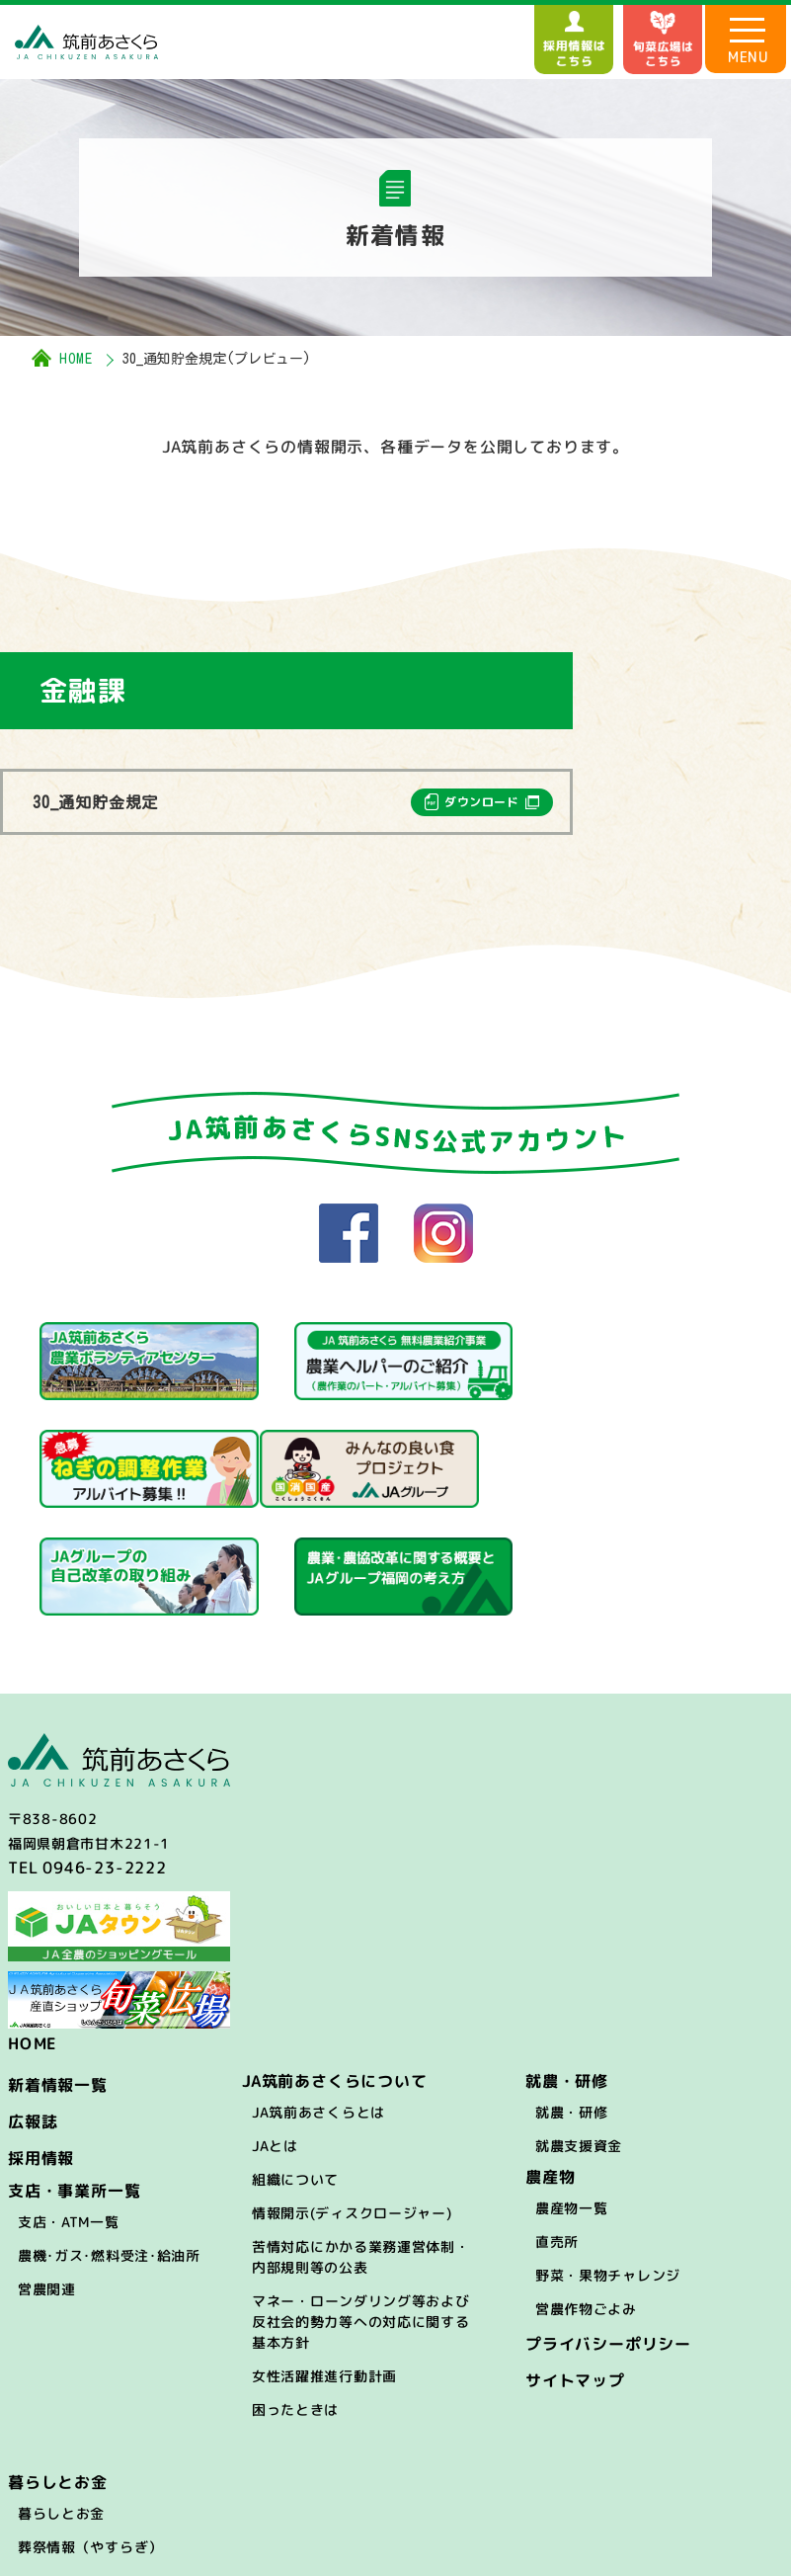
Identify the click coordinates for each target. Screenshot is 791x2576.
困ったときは (295, 2298)
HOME (76, 359)
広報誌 (32, 2011)
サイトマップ (575, 2270)
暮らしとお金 (61, 2402)
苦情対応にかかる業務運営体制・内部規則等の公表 (361, 2146)
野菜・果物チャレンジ (607, 2164)
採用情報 (41, 2047)
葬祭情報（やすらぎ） (90, 2436)
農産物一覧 (571, 2097)
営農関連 (47, 2178)
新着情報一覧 (58, 1974)
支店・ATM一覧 (68, 2111)
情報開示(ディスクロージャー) (352, 2102)
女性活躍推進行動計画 (324, 2265)
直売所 (557, 2130)
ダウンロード (481, 801)
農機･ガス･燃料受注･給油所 (109, 2144)
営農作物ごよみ (586, 2198)
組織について (295, 2068)
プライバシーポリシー (608, 2233)
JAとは (275, 2035)
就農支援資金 (578, 2035)
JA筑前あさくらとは (318, 2001)
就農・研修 (571, 2001)
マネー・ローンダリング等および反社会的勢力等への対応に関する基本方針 (361, 2211)
